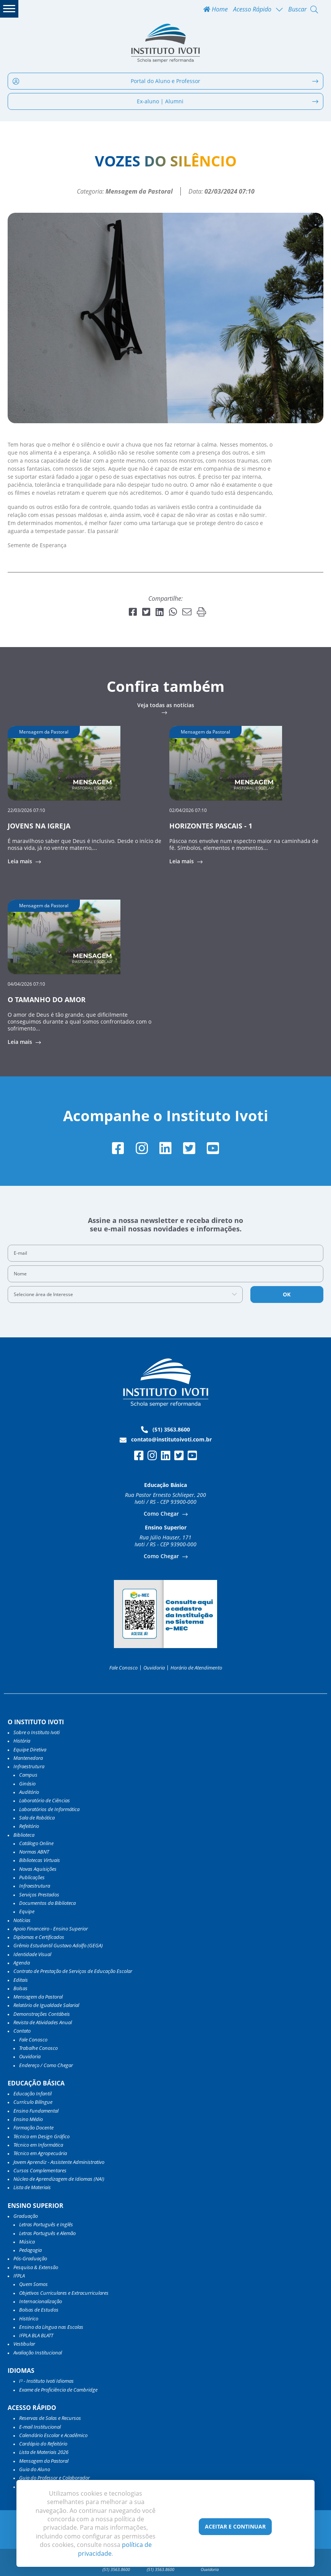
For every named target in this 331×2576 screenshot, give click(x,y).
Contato (22, 2030)
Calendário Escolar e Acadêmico (53, 2435)
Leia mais (21, 861)
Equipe (26, 1911)
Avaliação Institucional (37, 2352)
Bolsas (20, 1988)
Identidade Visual (32, 1954)
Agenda (21, 1962)
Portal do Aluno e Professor (165, 81)
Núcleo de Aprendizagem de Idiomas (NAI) (58, 2178)
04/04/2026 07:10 (26, 983)
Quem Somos (33, 2284)
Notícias (22, 1920)
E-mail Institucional (40, 2426)
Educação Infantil (32, 2093)
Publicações (32, 1877)
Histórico (28, 2318)
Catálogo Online (36, 1843)
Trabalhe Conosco (38, 2048)
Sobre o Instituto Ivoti (36, 1732)
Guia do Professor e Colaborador (54, 2477)
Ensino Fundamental (35, 2110)
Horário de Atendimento (196, 1667)
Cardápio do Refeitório (43, 2443)
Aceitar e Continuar (235, 2526)
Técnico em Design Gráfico (41, 2136)
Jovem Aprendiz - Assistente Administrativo (58, 2162)
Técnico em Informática (38, 2144)
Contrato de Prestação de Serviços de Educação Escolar (72, 1971)
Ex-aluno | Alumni (227, 101)
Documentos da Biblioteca (47, 1903)
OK (286, 1294)
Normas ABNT (34, 1851)
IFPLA (19, 2275)
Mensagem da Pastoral (38, 1996)
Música (27, 2241)
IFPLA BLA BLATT (36, 2335)
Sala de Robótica (37, 1817)
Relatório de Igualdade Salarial (46, 2005)
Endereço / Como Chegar (46, 2065)
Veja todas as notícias (165, 706)
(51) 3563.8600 (165, 1429)
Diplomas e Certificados (38, 1937)
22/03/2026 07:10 (26, 810)
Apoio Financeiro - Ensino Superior (50, 1928)
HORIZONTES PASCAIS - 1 (210, 825)
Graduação (25, 2216)
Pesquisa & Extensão (35, 2267)
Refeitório (29, 1826)
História (21, 1740)
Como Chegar (162, 1513)
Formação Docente (33, 2127)
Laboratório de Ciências (44, 1800)
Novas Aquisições (38, 1869)
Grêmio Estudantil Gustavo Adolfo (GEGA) (58, 1945)
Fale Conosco (123, 1667)
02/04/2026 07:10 (188, 810)
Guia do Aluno (34, 2469)
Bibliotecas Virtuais (39, 1860)
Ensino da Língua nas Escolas (51, 2327)
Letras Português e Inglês (46, 2224)
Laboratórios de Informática (49, 1809)
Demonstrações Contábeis (41, 2014)
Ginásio (27, 1783)
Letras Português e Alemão (47, 2233)
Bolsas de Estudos (38, 2309)
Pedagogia (30, 2250)
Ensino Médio (28, 2119)
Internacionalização (40, 2301)
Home (215, 9)
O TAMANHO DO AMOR (47, 999)
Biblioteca (23, 1834)
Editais (20, 1980)
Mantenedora (28, 1758)
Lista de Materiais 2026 (43, 2452)
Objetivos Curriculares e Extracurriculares (64, 2293)
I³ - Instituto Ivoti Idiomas (46, 2381)
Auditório (29, 1792)
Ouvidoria (154, 1667)
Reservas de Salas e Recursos (50, 2418)
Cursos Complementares (40, 2170)
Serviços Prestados (39, 1894)
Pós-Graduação (30, 2258)
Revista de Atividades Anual (42, 2022)
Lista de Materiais (32, 2187)
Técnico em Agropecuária (40, 2153)
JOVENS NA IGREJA (39, 825)
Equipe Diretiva (29, 1749)
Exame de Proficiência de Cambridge (58, 2389)
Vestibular (24, 2343)
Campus (28, 1774)
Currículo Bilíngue (32, 2102)
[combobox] (125, 1294)
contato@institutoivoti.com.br (166, 1439)
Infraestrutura (34, 1885)
